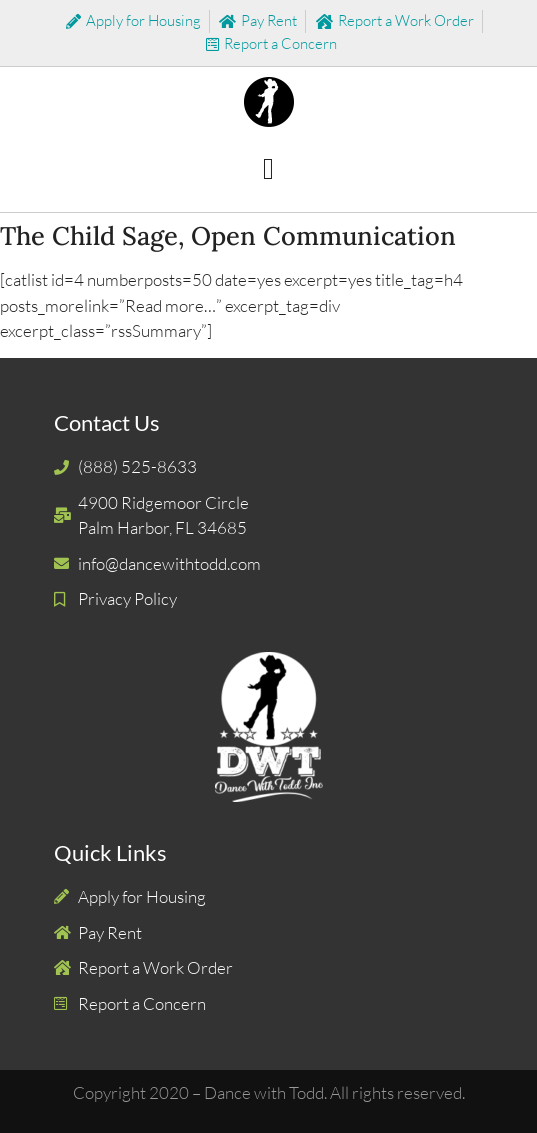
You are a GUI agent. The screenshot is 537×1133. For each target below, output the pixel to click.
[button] (269, 169)
